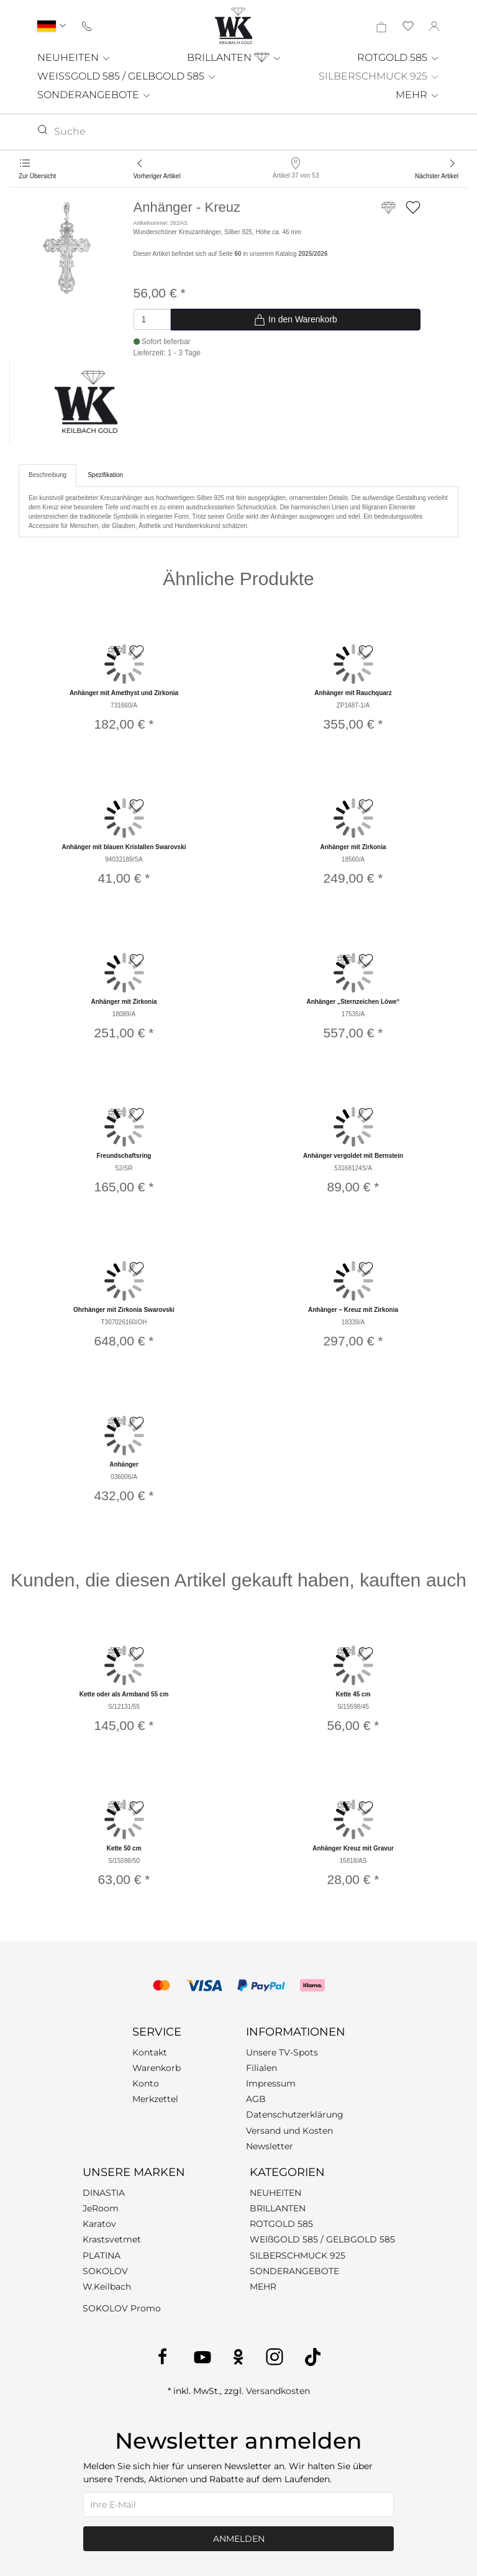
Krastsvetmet (112, 2239)
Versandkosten (278, 2390)
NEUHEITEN (74, 57)
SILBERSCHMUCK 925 (379, 76)
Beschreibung (47, 474)
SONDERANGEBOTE (94, 95)
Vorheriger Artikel (157, 176)
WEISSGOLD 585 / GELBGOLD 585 (127, 76)
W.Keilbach (107, 2286)
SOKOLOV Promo (122, 2308)
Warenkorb (156, 2067)
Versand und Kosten (289, 2130)
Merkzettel (155, 2099)
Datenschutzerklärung (294, 2114)
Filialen (261, 2067)
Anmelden (239, 2538)
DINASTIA (104, 2192)
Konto (145, 2083)
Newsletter (269, 2146)
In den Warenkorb (295, 320)
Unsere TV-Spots (282, 2052)
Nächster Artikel (436, 176)
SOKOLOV (105, 2271)
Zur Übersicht (37, 176)
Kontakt (149, 2052)
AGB (256, 2099)
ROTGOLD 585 (398, 57)
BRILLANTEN (234, 57)
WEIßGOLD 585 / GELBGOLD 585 (322, 2239)
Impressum (271, 2083)
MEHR (418, 95)
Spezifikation (105, 474)
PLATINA (101, 2255)
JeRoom (101, 2208)
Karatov (99, 2223)
